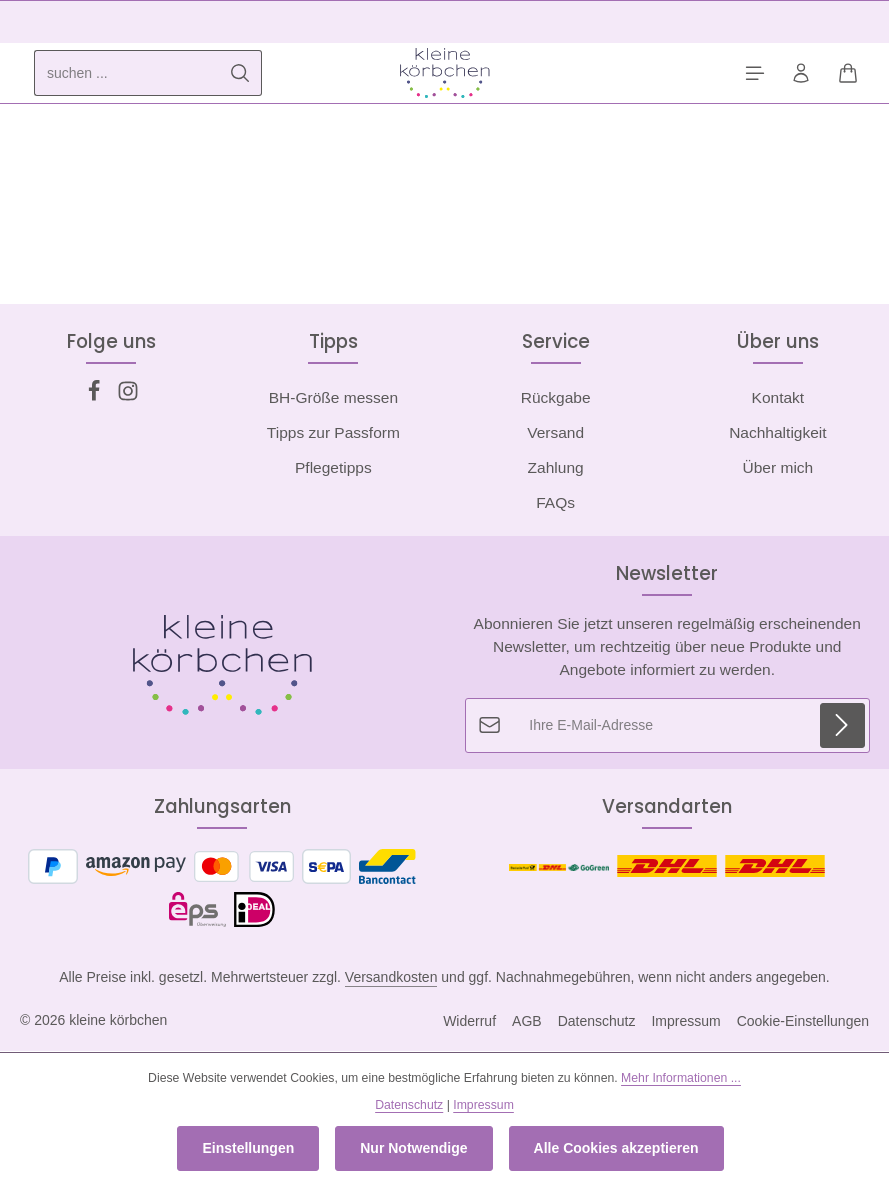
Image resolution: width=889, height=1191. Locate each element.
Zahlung (556, 468)
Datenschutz (597, 1022)
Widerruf (469, 1022)
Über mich (778, 468)
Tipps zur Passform (333, 433)
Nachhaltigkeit (777, 433)
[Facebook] (96, 397)
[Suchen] (240, 74)
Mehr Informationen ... (681, 1078)
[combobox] (127, 74)
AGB (527, 1022)
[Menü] (748, 73)
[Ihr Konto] (797, 73)
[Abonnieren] (841, 726)
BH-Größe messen (333, 398)
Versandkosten (391, 978)
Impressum (685, 1022)
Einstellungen (248, 1148)
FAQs (555, 503)
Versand (555, 433)
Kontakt (778, 398)
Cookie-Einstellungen (803, 1022)
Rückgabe (556, 398)
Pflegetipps (333, 468)
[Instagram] (128, 397)
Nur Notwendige (413, 1148)
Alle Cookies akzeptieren (616, 1148)
